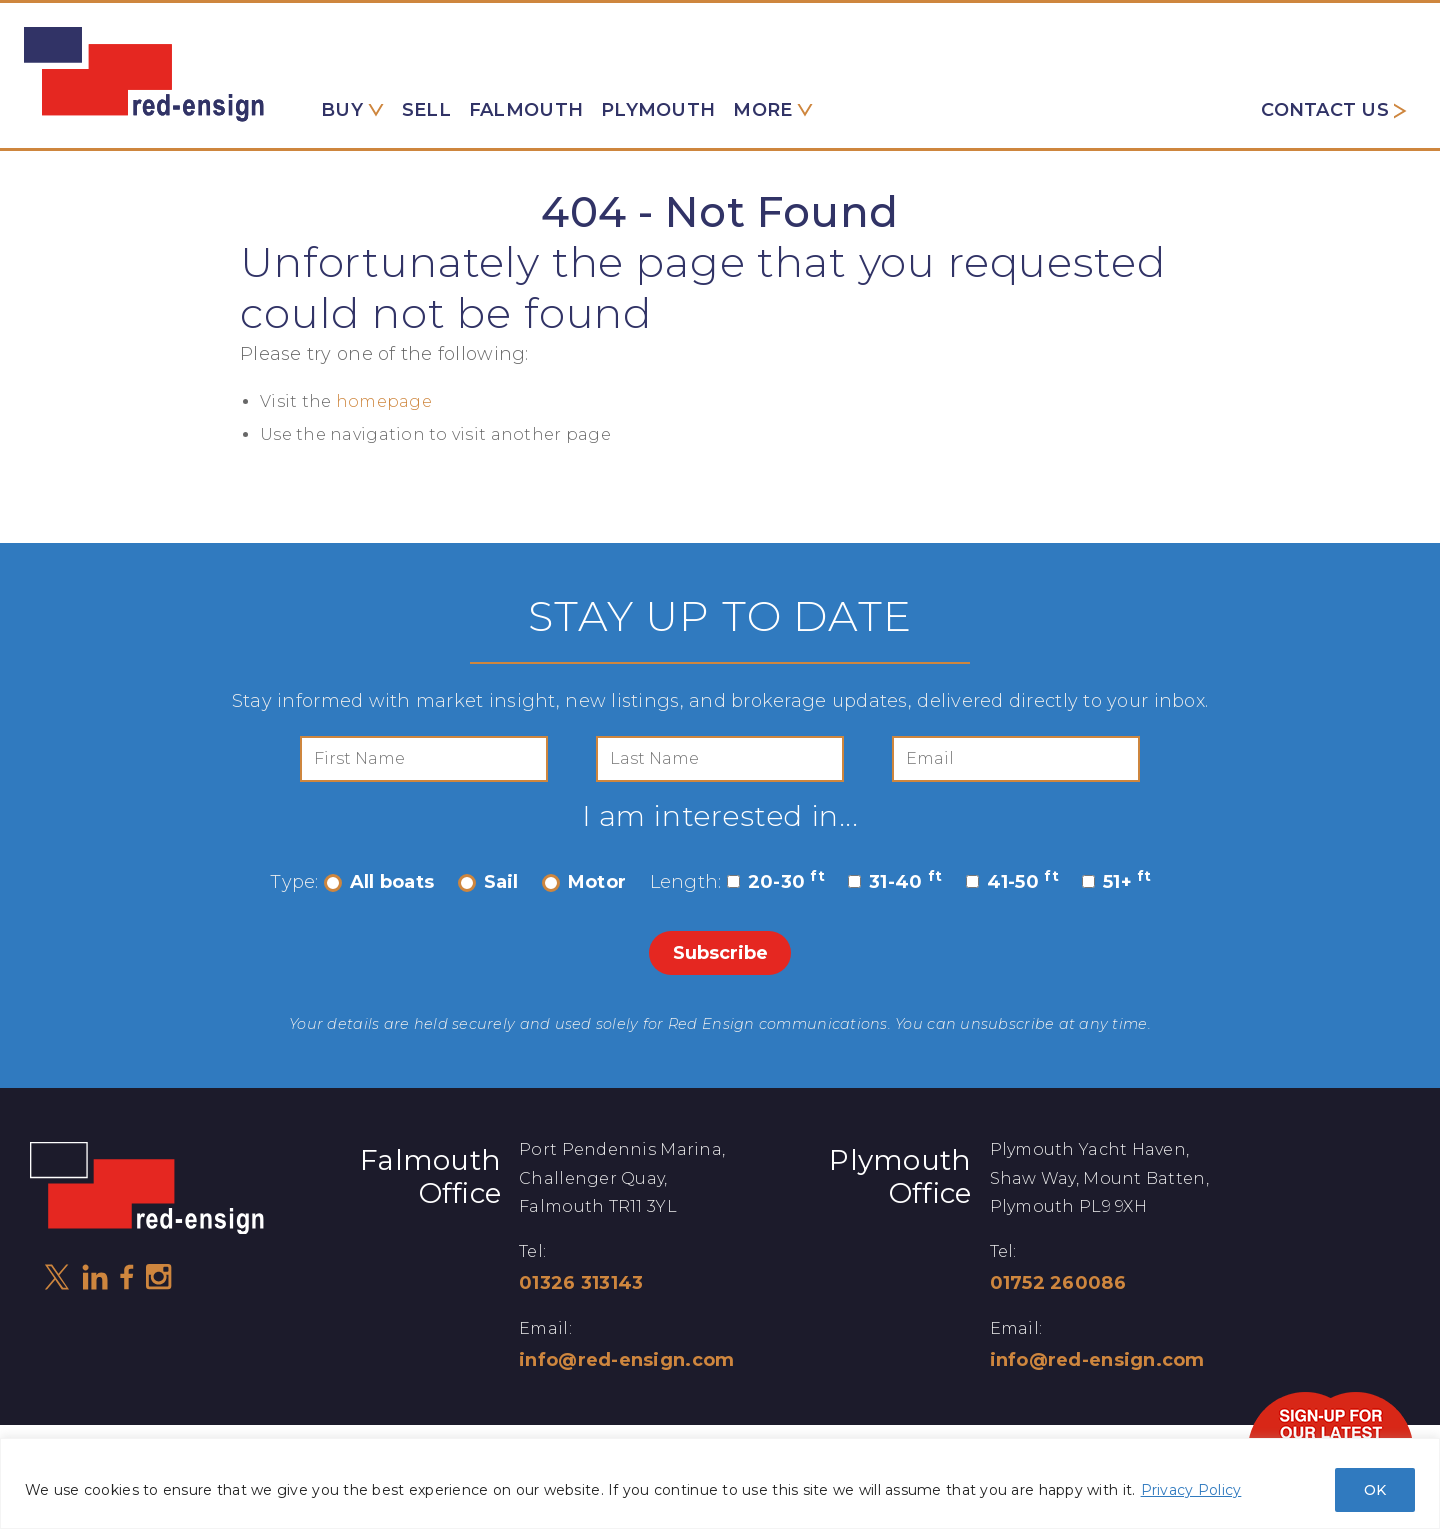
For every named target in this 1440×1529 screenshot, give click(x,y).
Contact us (1325, 110)
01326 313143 (581, 1283)
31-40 (895, 882)
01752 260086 (1058, 1283)
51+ (1117, 882)
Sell (426, 110)
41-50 (1012, 882)
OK (1375, 1490)
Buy (342, 110)
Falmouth (526, 110)
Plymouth (658, 110)
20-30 (776, 882)
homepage (384, 401)
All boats (379, 882)
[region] (720, 1483)
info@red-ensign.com (626, 1360)
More (762, 110)
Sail (488, 882)
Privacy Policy (1191, 1490)
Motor (584, 882)
